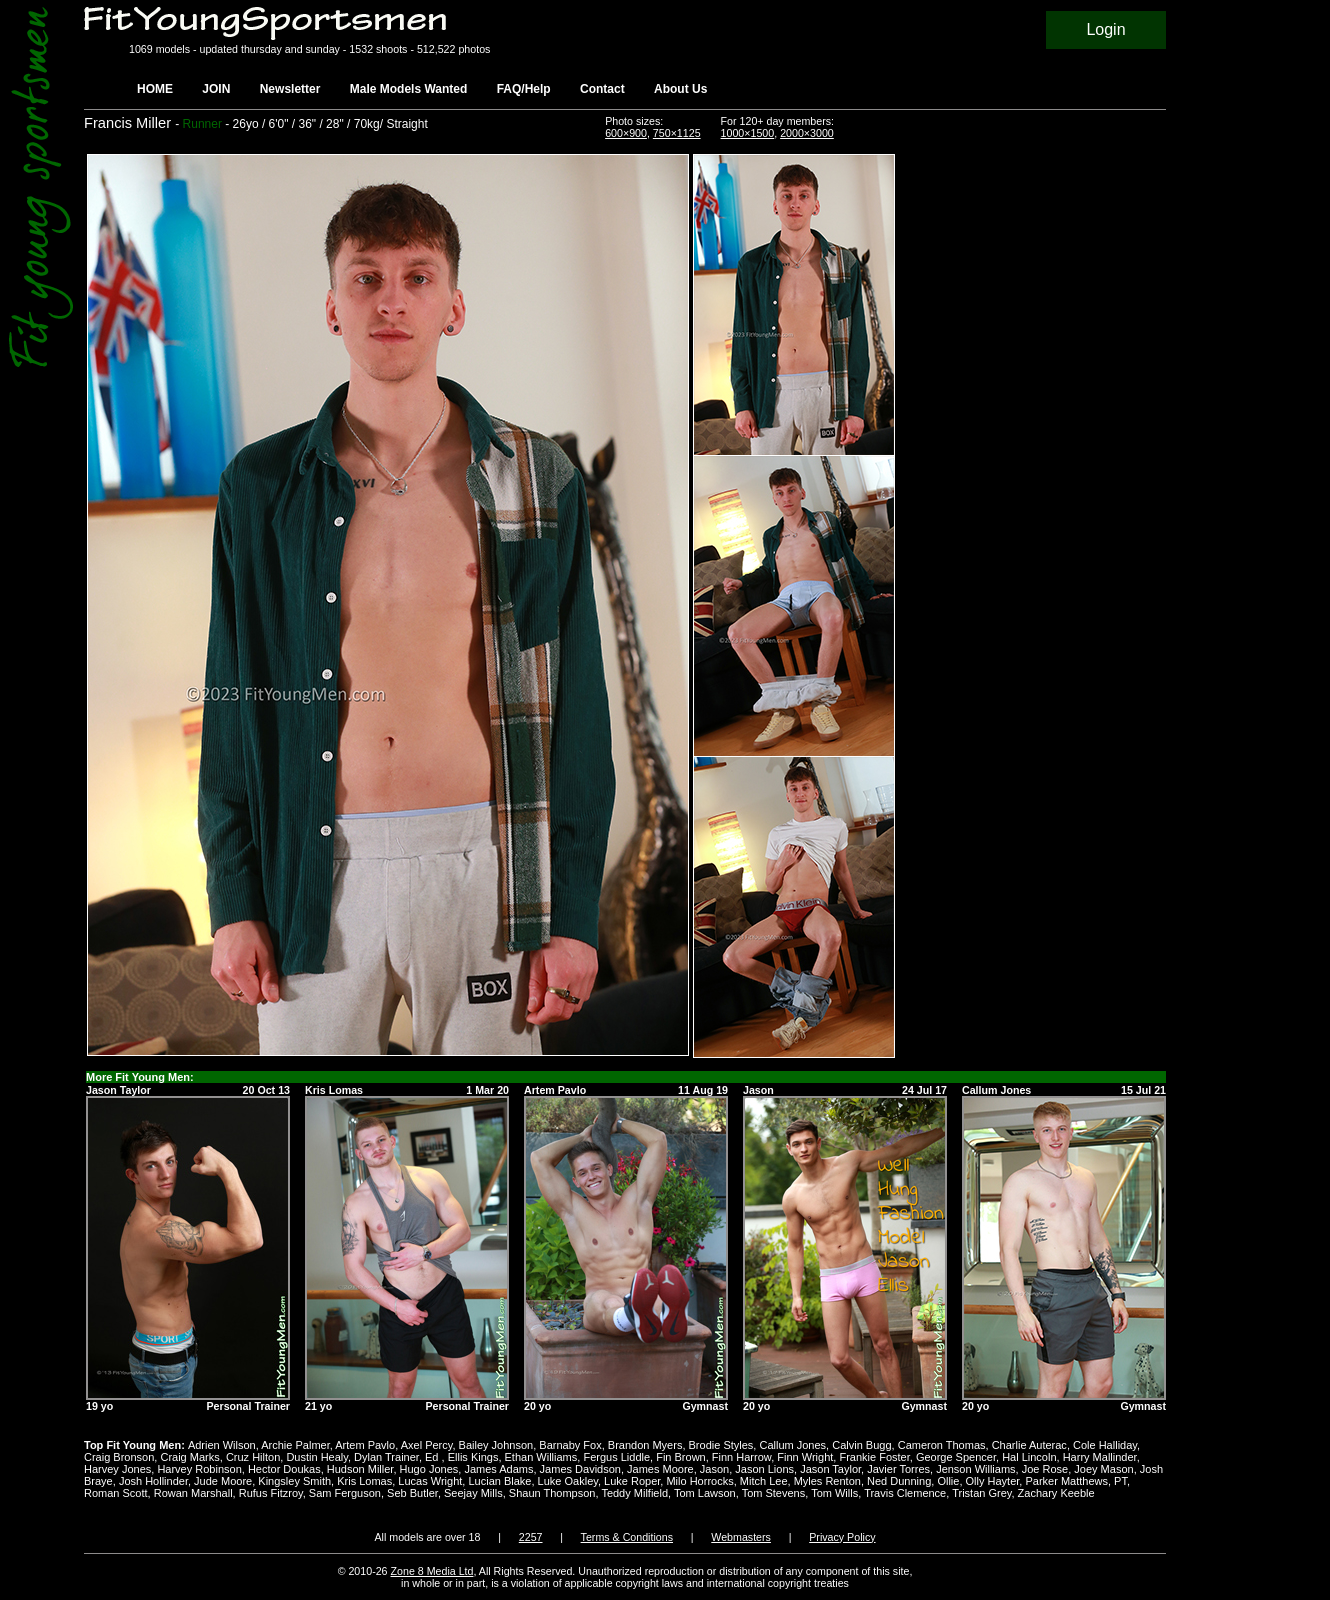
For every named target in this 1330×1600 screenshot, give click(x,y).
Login (1105, 29)
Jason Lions (764, 1469)
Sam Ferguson (345, 1493)
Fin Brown (681, 1457)
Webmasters (741, 1537)
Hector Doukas (284, 1469)
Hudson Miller (360, 1469)
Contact (602, 89)
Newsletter (290, 89)
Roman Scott (116, 1493)
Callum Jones (792, 1445)
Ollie (948, 1481)
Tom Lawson (705, 1493)
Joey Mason (1103, 1469)
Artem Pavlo (365, 1445)
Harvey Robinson (199, 1469)
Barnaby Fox (570, 1445)
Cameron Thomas (942, 1445)
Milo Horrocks (699, 1481)
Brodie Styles (721, 1445)
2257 (531, 1537)
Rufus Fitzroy (271, 1493)
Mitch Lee (764, 1481)
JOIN (216, 89)
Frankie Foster (874, 1457)
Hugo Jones (429, 1469)
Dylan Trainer (386, 1457)
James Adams (498, 1469)
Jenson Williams (975, 1469)
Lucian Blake (499, 1481)
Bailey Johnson (496, 1445)
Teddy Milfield (634, 1493)
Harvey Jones (117, 1469)
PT (1120, 1481)
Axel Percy (427, 1445)
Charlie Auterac (1029, 1445)
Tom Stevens (774, 1493)
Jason (714, 1469)
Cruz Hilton (253, 1457)
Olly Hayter (993, 1481)
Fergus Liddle (616, 1457)
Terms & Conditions (627, 1537)
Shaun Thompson (552, 1493)
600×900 (626, 133)
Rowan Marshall (193, 1493)
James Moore (660, 1469)
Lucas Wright (430, 1481)
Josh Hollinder (153, 1481)
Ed (433, 1457)
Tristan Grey (981, 1493)
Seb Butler (412, 1493)
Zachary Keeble (1056, 1493)
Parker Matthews (1066, 1481)
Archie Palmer (295, 1445)
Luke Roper (632, 1481)
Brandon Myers (645, 1445)
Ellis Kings (473, 1457)
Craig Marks (189, 1457)
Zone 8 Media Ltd (432, 1571)
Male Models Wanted (409, 89)
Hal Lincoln (1029, 1457)
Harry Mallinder (1100, 1457)
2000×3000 (807, 133)
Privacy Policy (842, 1537)
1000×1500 (748, 133)
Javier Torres (898, 1469)
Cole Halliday (1105, 1445)
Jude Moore (223, 1481)
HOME (155, 89)
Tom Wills (834, 1493)
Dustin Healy (317, 1457)
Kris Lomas (364, 1481)
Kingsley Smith (294, 1481)
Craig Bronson (119, 1457)
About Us (680, 89)
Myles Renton (827, 1481)
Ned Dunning (899, 1481)
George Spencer (956, 1457)
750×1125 (677, 133)
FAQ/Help (524, 89)
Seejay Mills (473, 1493)
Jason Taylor (830, 1469)
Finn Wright (805, 1457)
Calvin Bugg (861, 1445)
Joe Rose (1045, 1469)
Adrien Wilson (222, 1445)
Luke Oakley (568, 1481)
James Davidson (580, 1469)
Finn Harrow (741, 1457)
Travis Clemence (905, 1493)
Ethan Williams (541, 1457)
